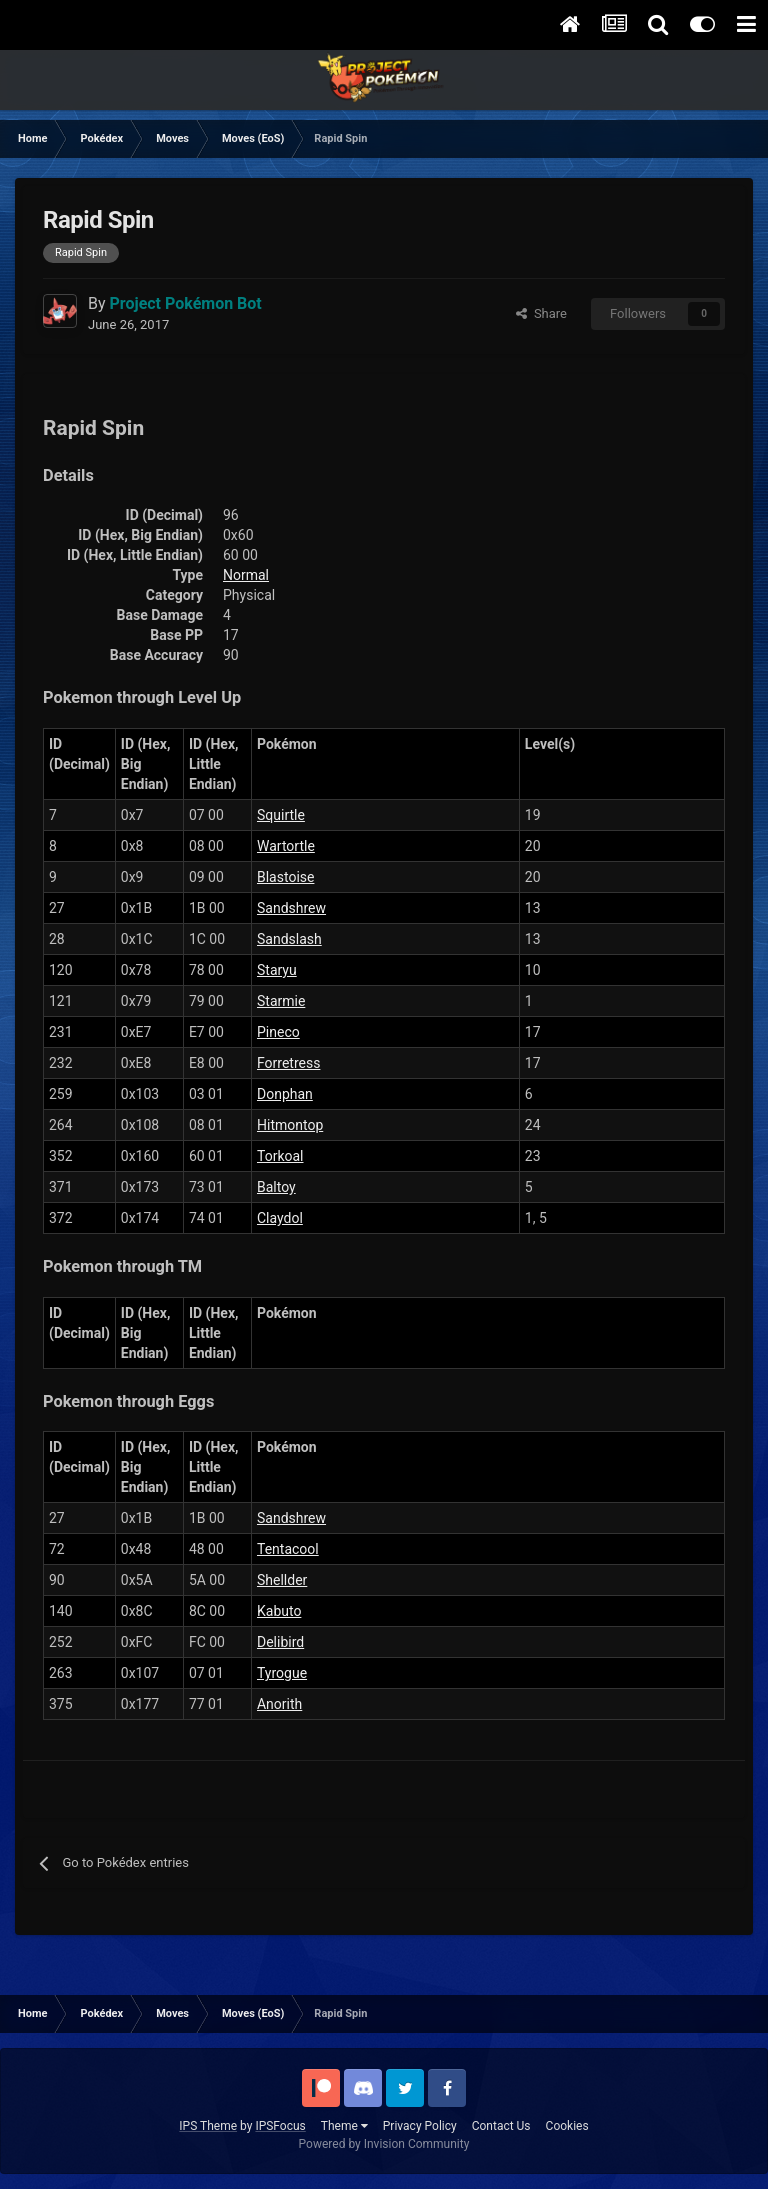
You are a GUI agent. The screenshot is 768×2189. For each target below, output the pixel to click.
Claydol (280, 1218)
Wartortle (286, 846)
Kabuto (279, 1611)
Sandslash (289, 939)
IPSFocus (280, 2126)
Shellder (282, 1580)
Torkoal (280, 1156)
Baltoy (276, 1187)
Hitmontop (290, 1125)
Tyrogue (282, 1673)
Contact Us (501, 2126)
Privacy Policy (420, 2126)
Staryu (277, 970)
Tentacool (288, 1549)
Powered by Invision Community (384, 2144)
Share (541, 313)
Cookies (567, 2126)
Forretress (288, 1063)
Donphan (285, 1094)
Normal (246, 575)
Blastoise (285, 877)
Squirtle (281, 815)
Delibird (280, 1642)
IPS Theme (208, 2126)
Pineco (278, 1032)
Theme (344, 2126)
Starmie (281, 1001)
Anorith (279, 1704)
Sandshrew (291, 908)
